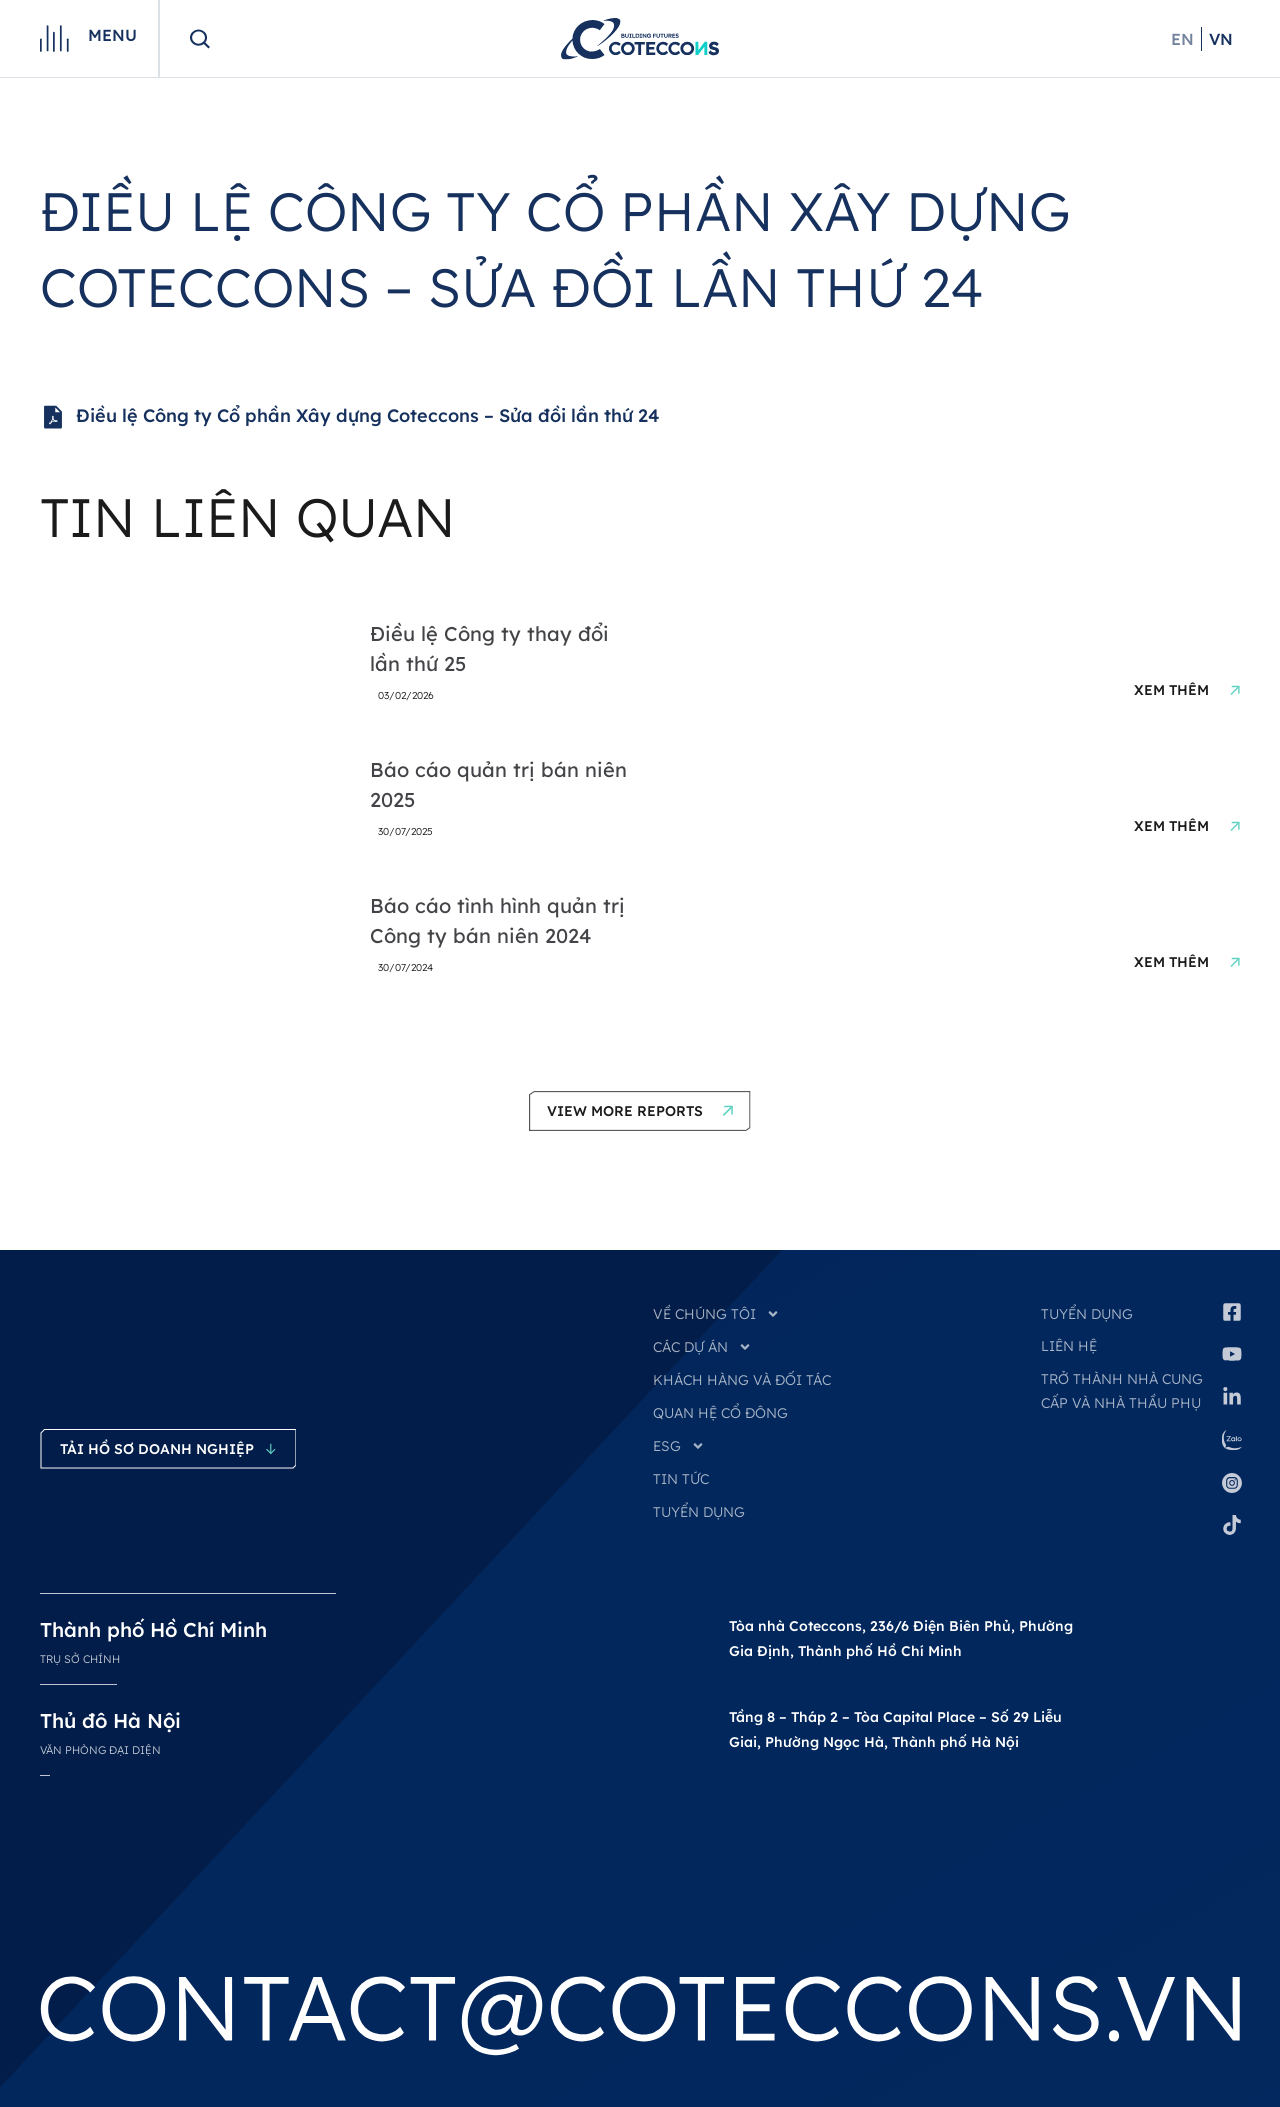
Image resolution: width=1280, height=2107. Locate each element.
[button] (640, 1111)
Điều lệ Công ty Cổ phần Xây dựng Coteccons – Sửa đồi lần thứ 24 (349, 417)
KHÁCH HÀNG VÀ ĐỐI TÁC (742, 1380)
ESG (679, 1446)
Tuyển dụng (1087, 1314)
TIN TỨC (681, 1479)
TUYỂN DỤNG (699, 1512)
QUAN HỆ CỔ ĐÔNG (720, 1413)
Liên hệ (1069, 1346)
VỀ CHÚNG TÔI (716, 1314)
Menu (112, 35)
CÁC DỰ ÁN (702, 1347)
